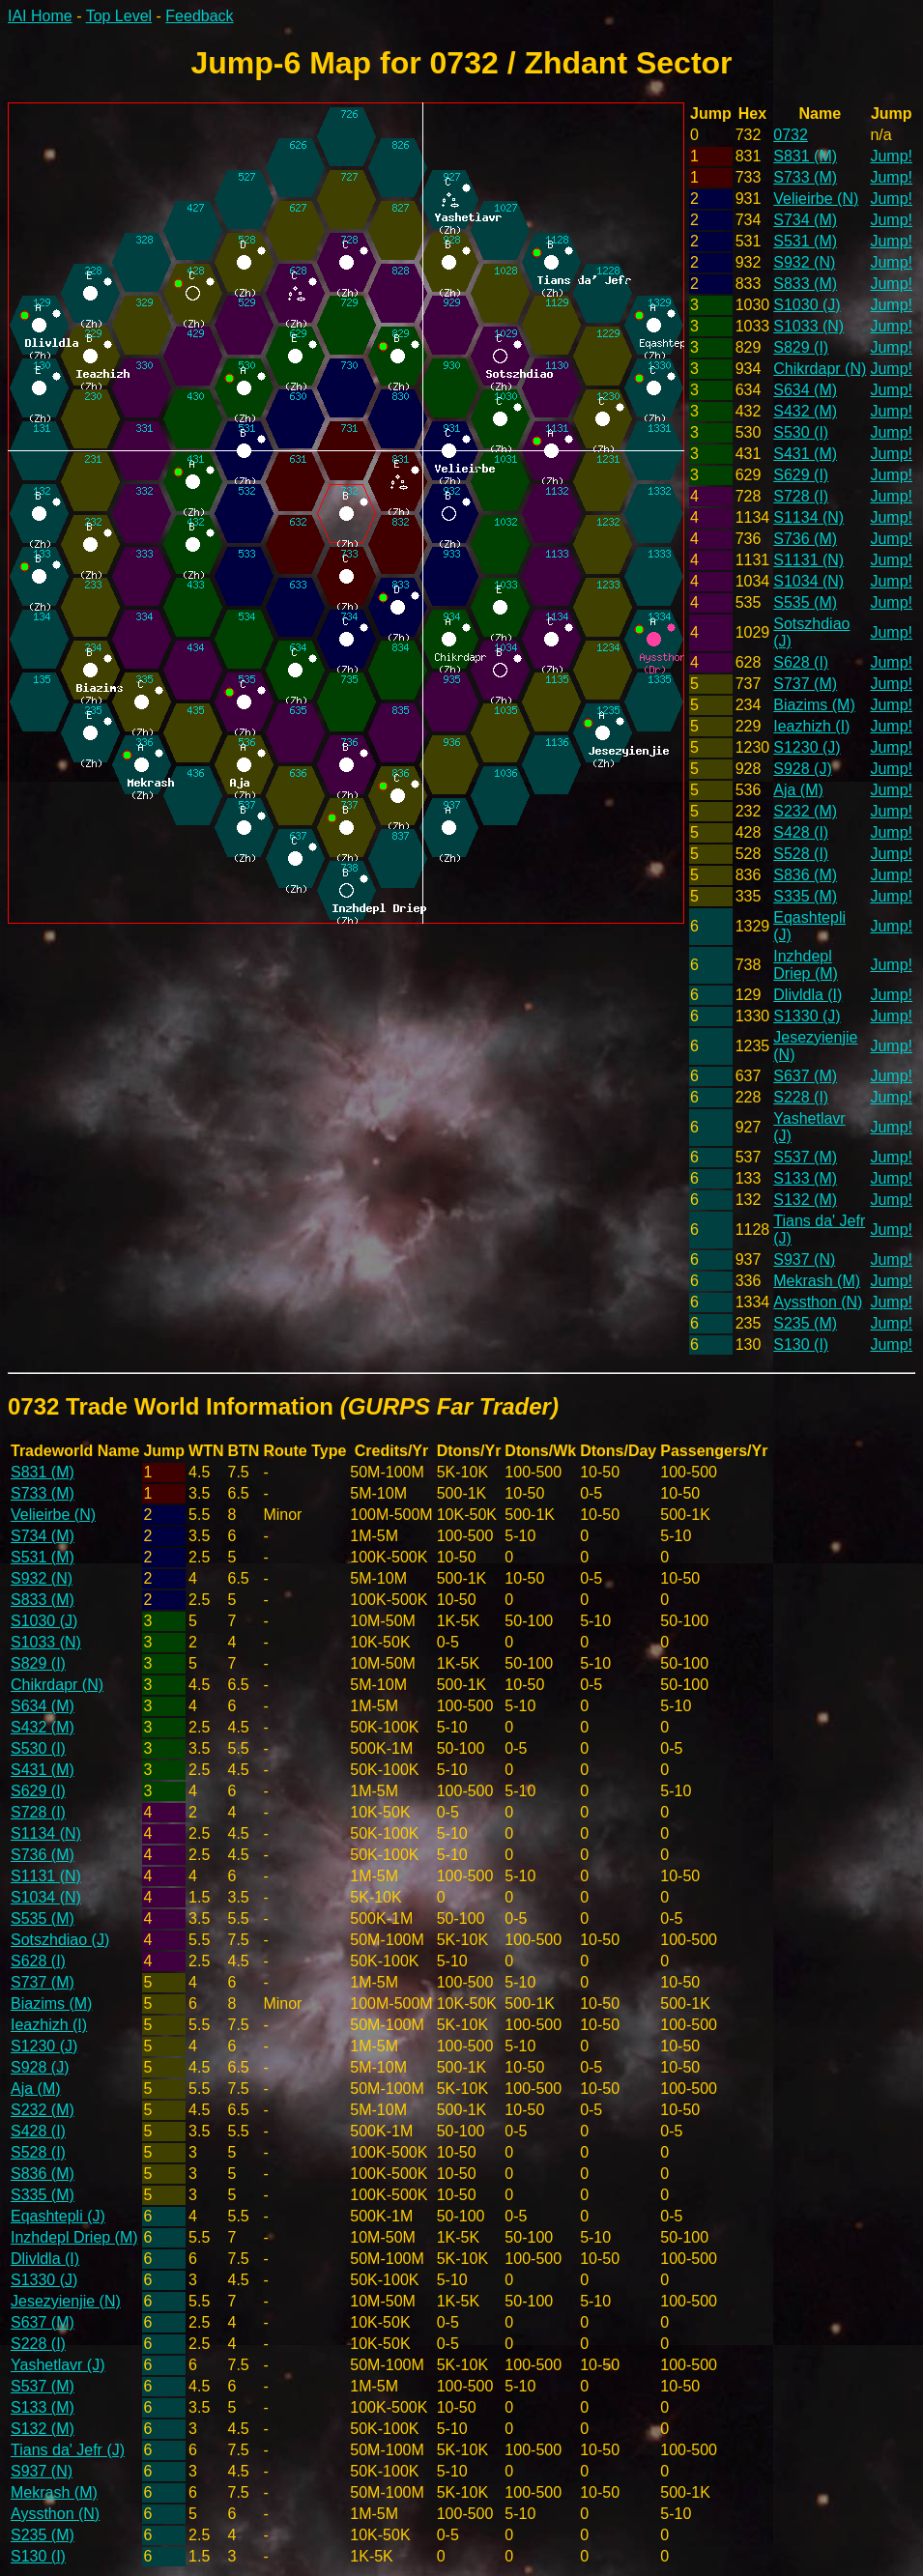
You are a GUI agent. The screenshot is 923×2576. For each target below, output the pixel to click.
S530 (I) (800, 432)
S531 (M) (805, 241)
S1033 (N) (808, 326)
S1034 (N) (808, 581)
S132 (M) (805, 1199)
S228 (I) (800, 1097)
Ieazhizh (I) (811, 726)
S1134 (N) (808, 517)
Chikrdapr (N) (819, 368)
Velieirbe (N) (815, 198)
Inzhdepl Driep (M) (805, 965)
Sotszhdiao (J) (60, 1940)
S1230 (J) (806, 747)
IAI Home (40, 16)
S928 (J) (802, 768)
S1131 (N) (808, 560)
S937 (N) (804, 1259)
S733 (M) (805, 177)
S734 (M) (805, 220)
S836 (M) (805, 875)
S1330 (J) (806, 1016)
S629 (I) (800, 475)
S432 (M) (805, 411)
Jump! (891, 156)
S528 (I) (800, 853)
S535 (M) (805, 602)
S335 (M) (805, 896)
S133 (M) (805, 1178)
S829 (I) (800, 347)
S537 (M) (805, 1157)
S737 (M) (805, 683)
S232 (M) (805, 811)
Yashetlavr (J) (58, 2365)
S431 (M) (805, 453)
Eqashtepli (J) (58, 2216)
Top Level (119, 16)
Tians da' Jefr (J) (68, 2450)
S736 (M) (805, 538)
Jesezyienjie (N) (66, 2301)
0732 (790, 135)
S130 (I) (800, 1344)
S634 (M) (805, 390)
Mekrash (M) (816, 1281)
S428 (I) (800, 832)
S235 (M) (805, 1323)
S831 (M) (805, 156)
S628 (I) (800, 662)
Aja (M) (798, 790)
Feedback (199, 16)
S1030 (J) (806, 305)
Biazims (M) (813, 705)
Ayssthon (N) (817, 1302)
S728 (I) (800, 496)
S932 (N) (804, 262)
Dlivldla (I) (807, 995)
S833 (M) (805, 283)
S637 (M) (805, 1076)
